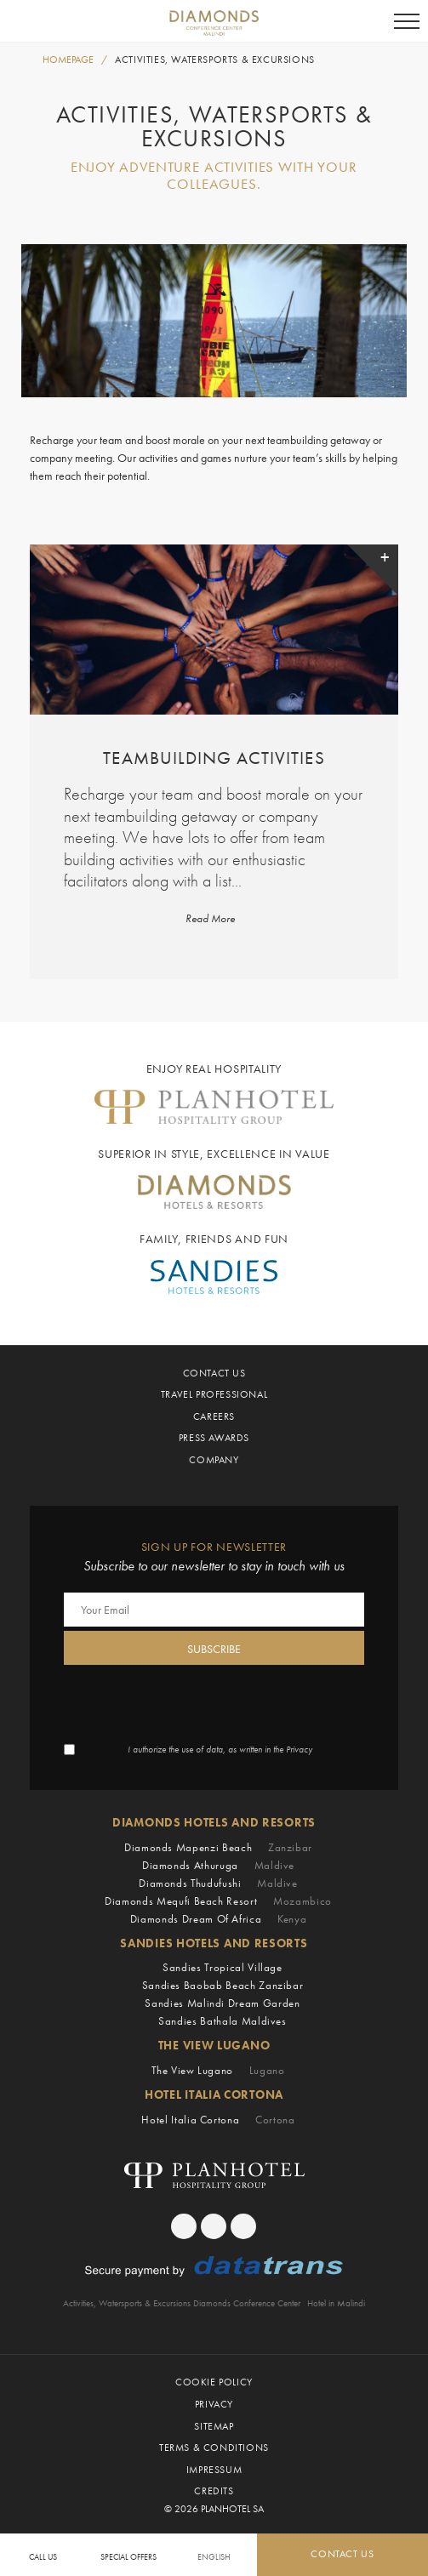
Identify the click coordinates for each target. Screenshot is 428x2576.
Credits (213, 2491)
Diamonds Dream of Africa (218, 1919)
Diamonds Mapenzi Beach (218, 1847)
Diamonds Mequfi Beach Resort (218, 1901)
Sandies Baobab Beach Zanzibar (223, 1985)
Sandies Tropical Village (222, 1967)
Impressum (214, 2469)
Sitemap (213, 2426)
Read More (210, 919)
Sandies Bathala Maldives (222, 2021)
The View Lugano (217, 2070)
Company (213, 1460)
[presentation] (193, 1702)
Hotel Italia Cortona (217, 2119)
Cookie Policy (214, 2382)
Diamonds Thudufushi (218, 1883)
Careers (214, 1416)
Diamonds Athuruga (218, 1865)
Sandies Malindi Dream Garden (222, 2003)
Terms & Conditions (214, 2447)
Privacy (214, 2404)
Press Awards (214, 1438)
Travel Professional (214, 1394)
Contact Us (214, 1373)
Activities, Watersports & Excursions (215, 59)
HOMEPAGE (68, 59)
